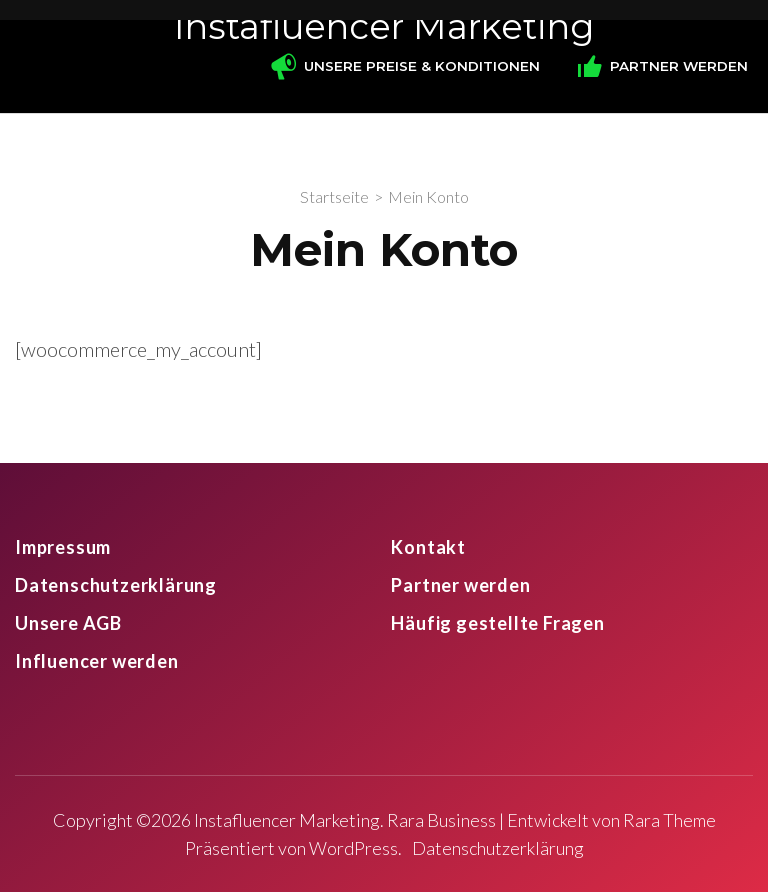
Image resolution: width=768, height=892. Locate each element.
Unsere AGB (68, 623)
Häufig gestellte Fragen (497, 623)
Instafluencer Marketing (384, 26)
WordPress (353, 848)
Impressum (63, 547)
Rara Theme (669, 820)
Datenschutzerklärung (116, 585)
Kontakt (428, 547)
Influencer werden (97, 661)
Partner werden (460, 585)
